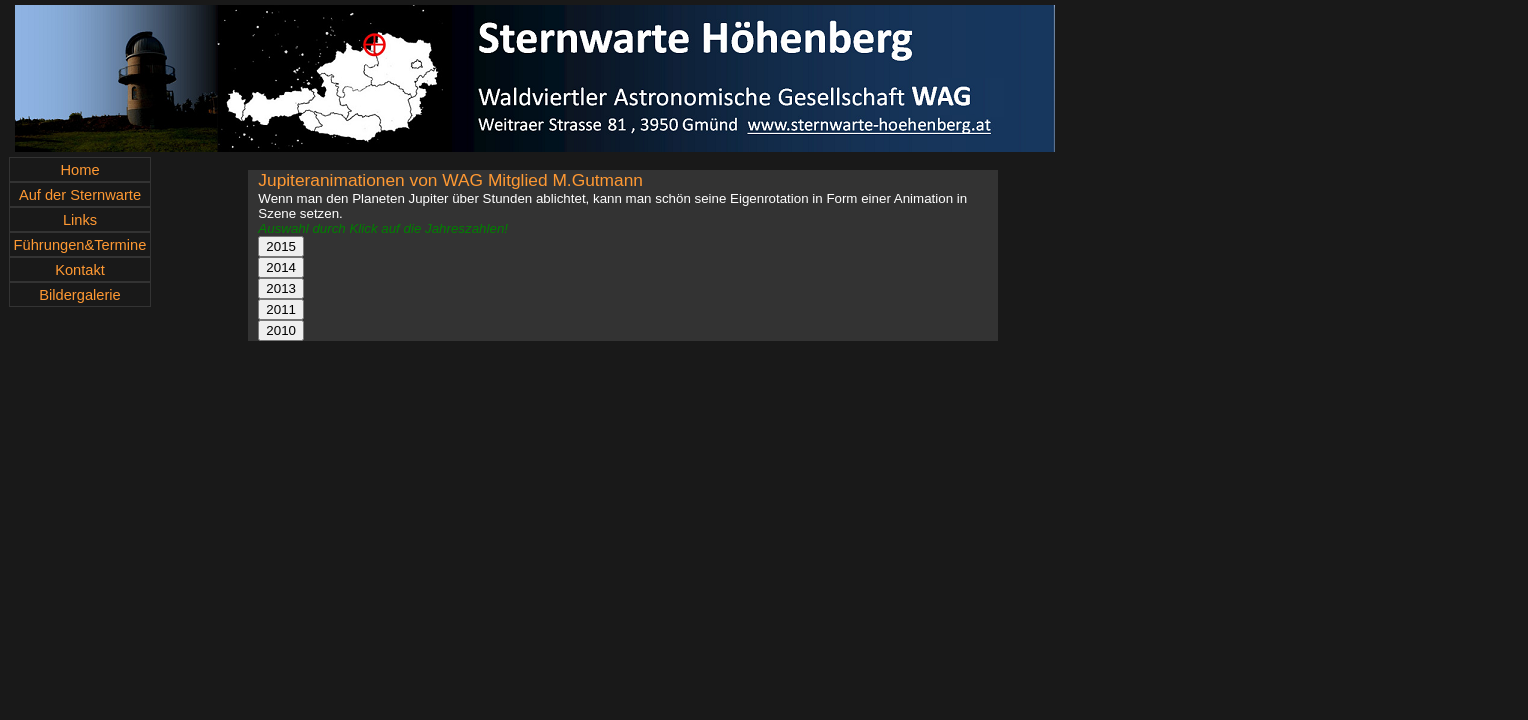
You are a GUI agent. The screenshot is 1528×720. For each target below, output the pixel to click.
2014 (281, 267)
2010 (281, 330)
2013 (281, 288)
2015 (281, 246)
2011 (281, 309)
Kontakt (80, 270)
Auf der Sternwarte (80, 195)
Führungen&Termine (80, 245)
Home (79, 170)
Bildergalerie (79, 295)
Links (80, 220)
